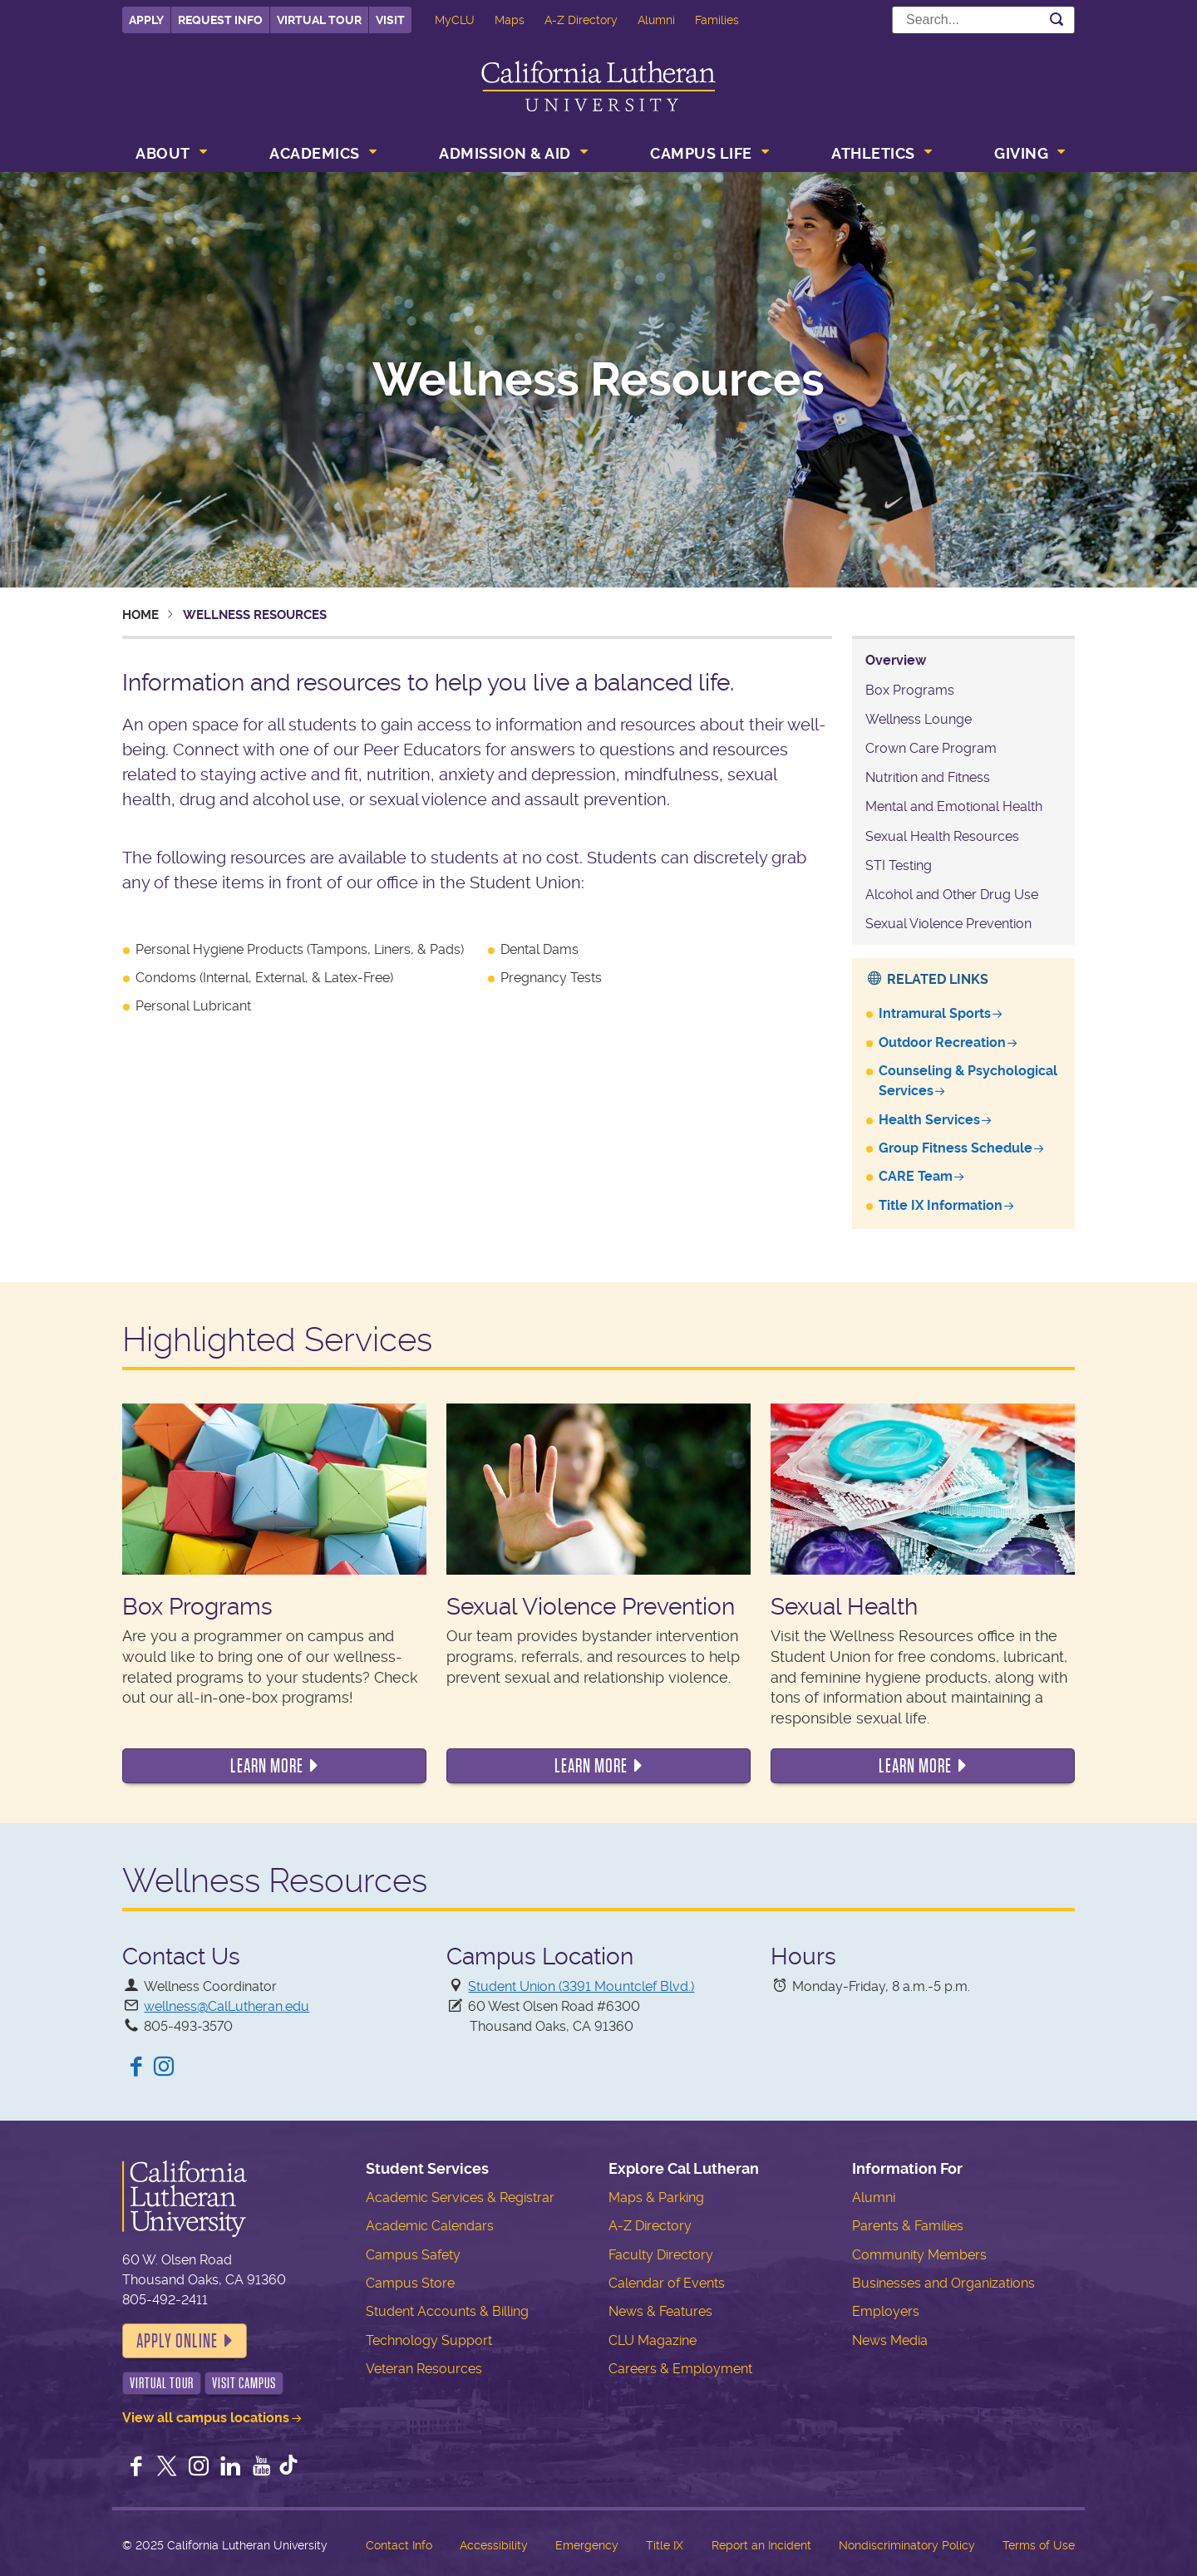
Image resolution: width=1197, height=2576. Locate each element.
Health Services (929, 1120)
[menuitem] (169, 155)
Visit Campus (244, 2383)
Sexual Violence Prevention (948, 924)
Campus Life (701, 153)
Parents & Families (907, 2226)
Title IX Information (940, 1205)
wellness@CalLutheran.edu (226, 2006)
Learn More (266, 1766)
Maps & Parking (656, 2197)
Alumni (656, 20)
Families (717, 20)
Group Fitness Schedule (955, 1148)
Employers (885, 2311)
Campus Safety (413, 2255)
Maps (510, 20)
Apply (146, 20)
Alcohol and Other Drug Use (951, 894)
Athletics (873, 153)
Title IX (664, 2545)
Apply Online (177, 2341)
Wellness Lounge (918, 719)
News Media (890, 2340)
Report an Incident (761, 2545)
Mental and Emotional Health (953, 806)
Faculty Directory (660, 2255)
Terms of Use (1038, 2545)
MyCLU (455, 20)
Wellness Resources (598, 379)
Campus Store (410, 2283)
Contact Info (399, 2545)
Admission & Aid (505, 153)
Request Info (220, 20)
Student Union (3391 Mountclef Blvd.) (581, 1986)
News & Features (660, 2311)
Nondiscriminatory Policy (907, 2545)
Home (140, 614)
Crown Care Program (931, 748)
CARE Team (916, 1176)
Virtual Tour (319, 20)
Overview (895, 660)
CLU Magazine (652, 2340)
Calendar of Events (666, 2283)
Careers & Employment (680, 2369)
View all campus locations (205, 2418)
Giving (1021, 153)
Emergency (586, 2545)
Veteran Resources (424, 2369)
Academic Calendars (430, 2226)
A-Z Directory (581, 20)
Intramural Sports (935, 1013)
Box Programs (909, 690)
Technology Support (429, 2340)
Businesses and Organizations (943, 2283)
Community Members (919, 2255)
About (162, 153)
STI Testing (898, 865)
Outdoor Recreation (942, 1042)
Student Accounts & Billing (447, 2311)
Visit (390, 20)
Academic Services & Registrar (460, 2197)
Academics (314, 153)
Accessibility (494, 2545)
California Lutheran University (598, 86)
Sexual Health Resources (942, 836)
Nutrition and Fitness (927, 777)
